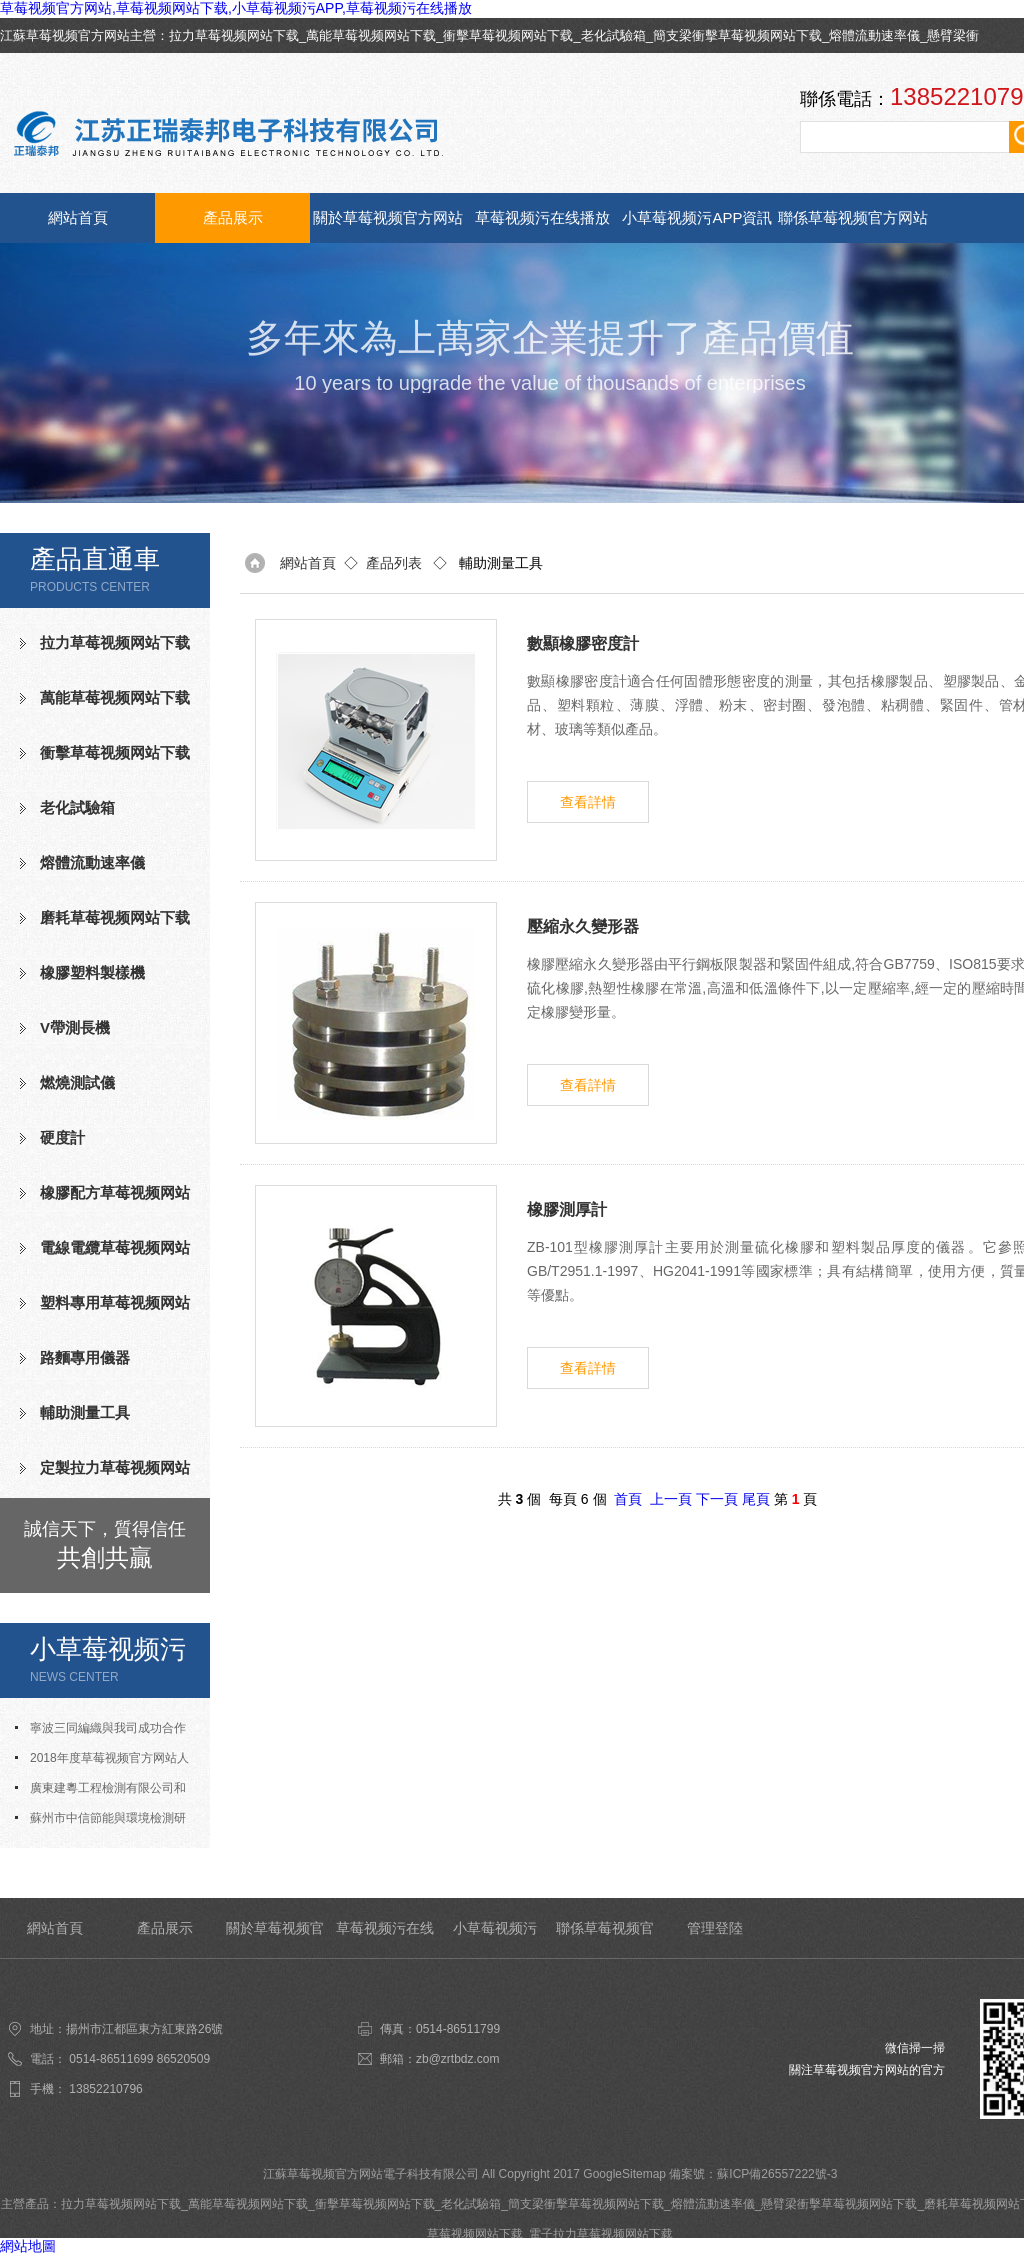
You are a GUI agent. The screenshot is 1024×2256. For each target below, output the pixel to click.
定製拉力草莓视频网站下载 (105, 1476)
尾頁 (756, 1499)
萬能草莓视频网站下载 (371, 35)
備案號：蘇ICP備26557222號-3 (753, 2174)
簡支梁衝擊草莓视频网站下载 (737, 35)
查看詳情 (588, 802)
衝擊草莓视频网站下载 (508, 35)
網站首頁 (78, 217)
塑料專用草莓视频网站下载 (105, 1311)
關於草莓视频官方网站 (388, 217)
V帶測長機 (75, 1027)
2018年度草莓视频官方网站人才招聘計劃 (102, 1762)
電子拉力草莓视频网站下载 (601, 2234)
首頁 (628, 1499)
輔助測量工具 (85, 1412)
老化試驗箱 (613, 35)
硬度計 (62, 1137)
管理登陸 (715, 1928)
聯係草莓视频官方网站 (853, 217)
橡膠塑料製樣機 (92, 972)
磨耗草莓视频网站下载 (115, 917)
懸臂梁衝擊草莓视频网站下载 (839, 2204)
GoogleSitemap (624, 2174)
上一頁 (671, 1499)
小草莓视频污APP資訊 (697, 217)
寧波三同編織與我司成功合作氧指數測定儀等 (100, 1732)
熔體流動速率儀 (874, 35)
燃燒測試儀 (77, 1082)
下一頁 (717, 1499)
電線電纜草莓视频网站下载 (105, 1256)
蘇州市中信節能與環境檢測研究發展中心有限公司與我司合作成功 (105, 1822)
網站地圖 (28, 2246)
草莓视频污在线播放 (542, 217)
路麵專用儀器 (85, 1357)
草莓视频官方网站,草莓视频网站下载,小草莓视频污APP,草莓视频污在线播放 (236, 8)
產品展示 (233, 217)
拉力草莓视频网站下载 (234, 35)
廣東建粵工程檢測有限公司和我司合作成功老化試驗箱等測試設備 (105, 1792)
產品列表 (394, 563)
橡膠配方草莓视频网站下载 (105, 1201)
